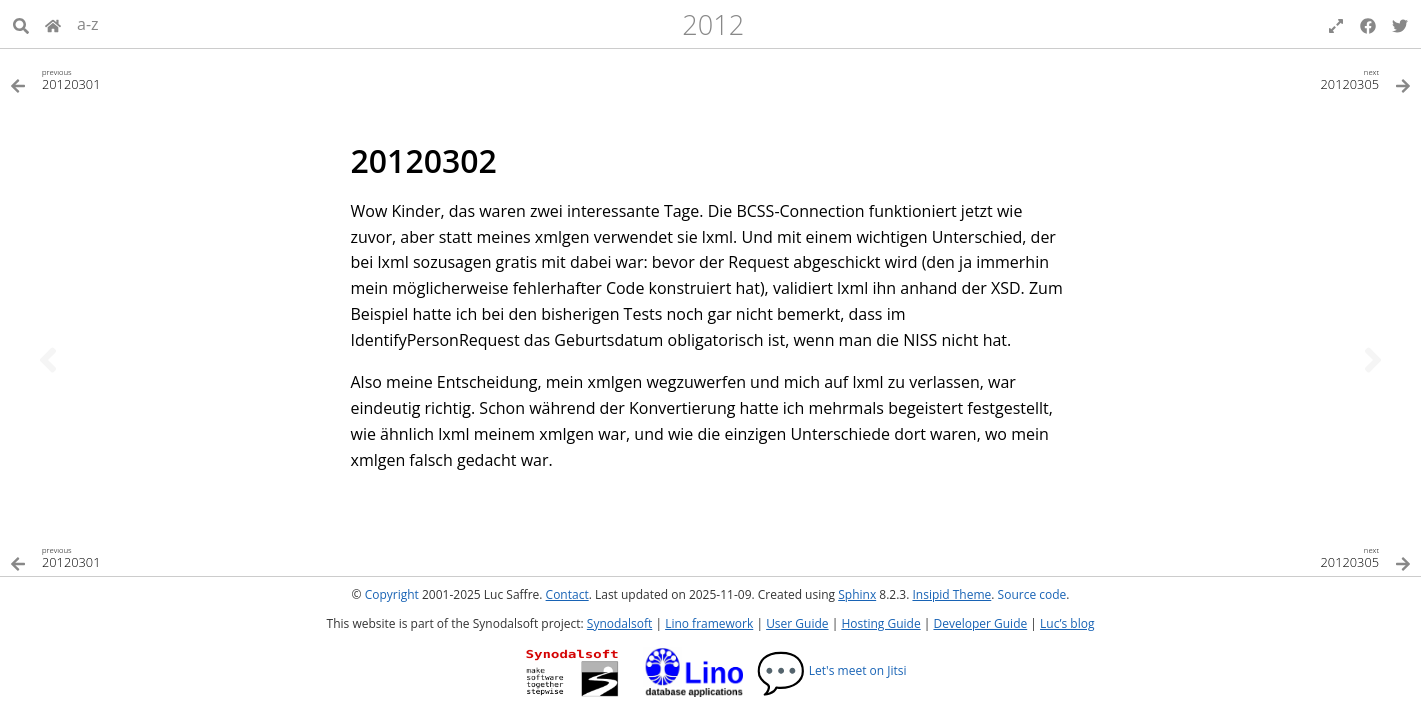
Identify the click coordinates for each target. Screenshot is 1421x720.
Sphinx (857, 594)
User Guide (797, 623)
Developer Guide (980, 623)
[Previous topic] (48, 360)
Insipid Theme (951, 594)
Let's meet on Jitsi (831, 670)
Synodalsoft (619, 623)
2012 (713, 24)
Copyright (392, 594)
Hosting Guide (880, 623)
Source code (1032, 594)
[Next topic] (1373, 360)
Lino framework (709, 623)
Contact (567, 594)
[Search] (21, 24)
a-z (88, 24)
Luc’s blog (1067, 623)
